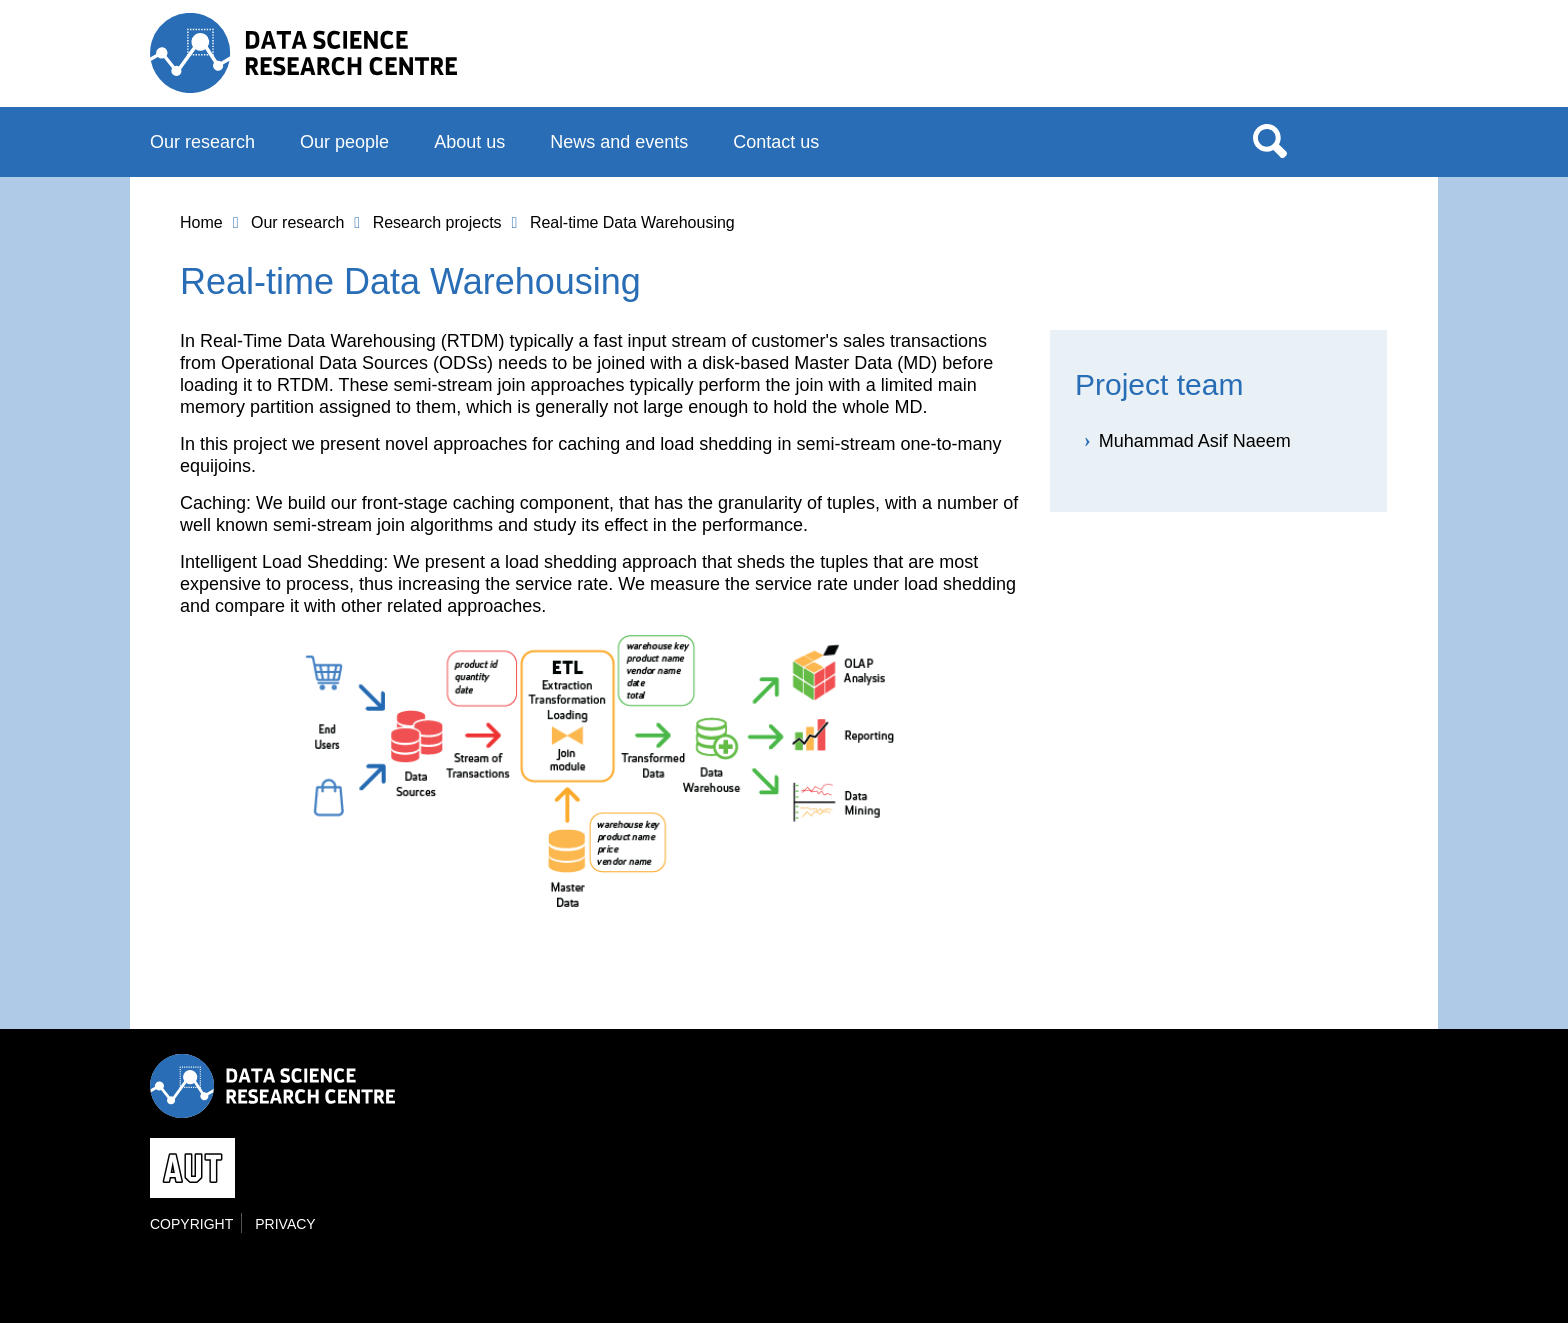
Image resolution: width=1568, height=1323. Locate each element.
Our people (344, 142)
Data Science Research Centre (303, 53)
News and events (619, 142)
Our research (202, 142)
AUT (1377, 61)
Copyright (191, 1224)
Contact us (776, 142)
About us (469, 142)
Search (1270, 140)
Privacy (285, 1224)
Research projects (437, 222)
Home (201, 222)
